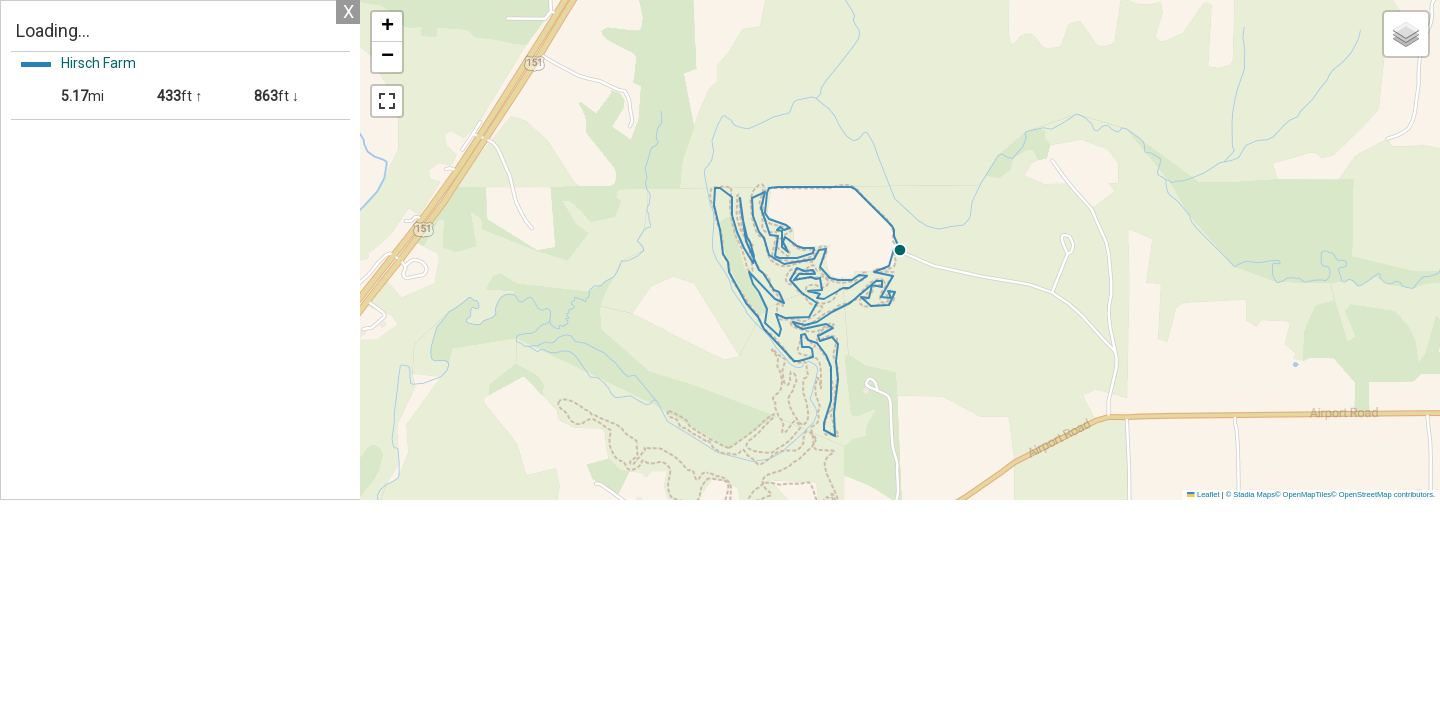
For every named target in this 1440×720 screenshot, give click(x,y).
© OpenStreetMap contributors (1382, 494)
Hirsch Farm (98, 63)
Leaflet (1203, 494)
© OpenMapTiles (1303, 494)
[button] (1080, 250)
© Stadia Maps (1250, 494)
